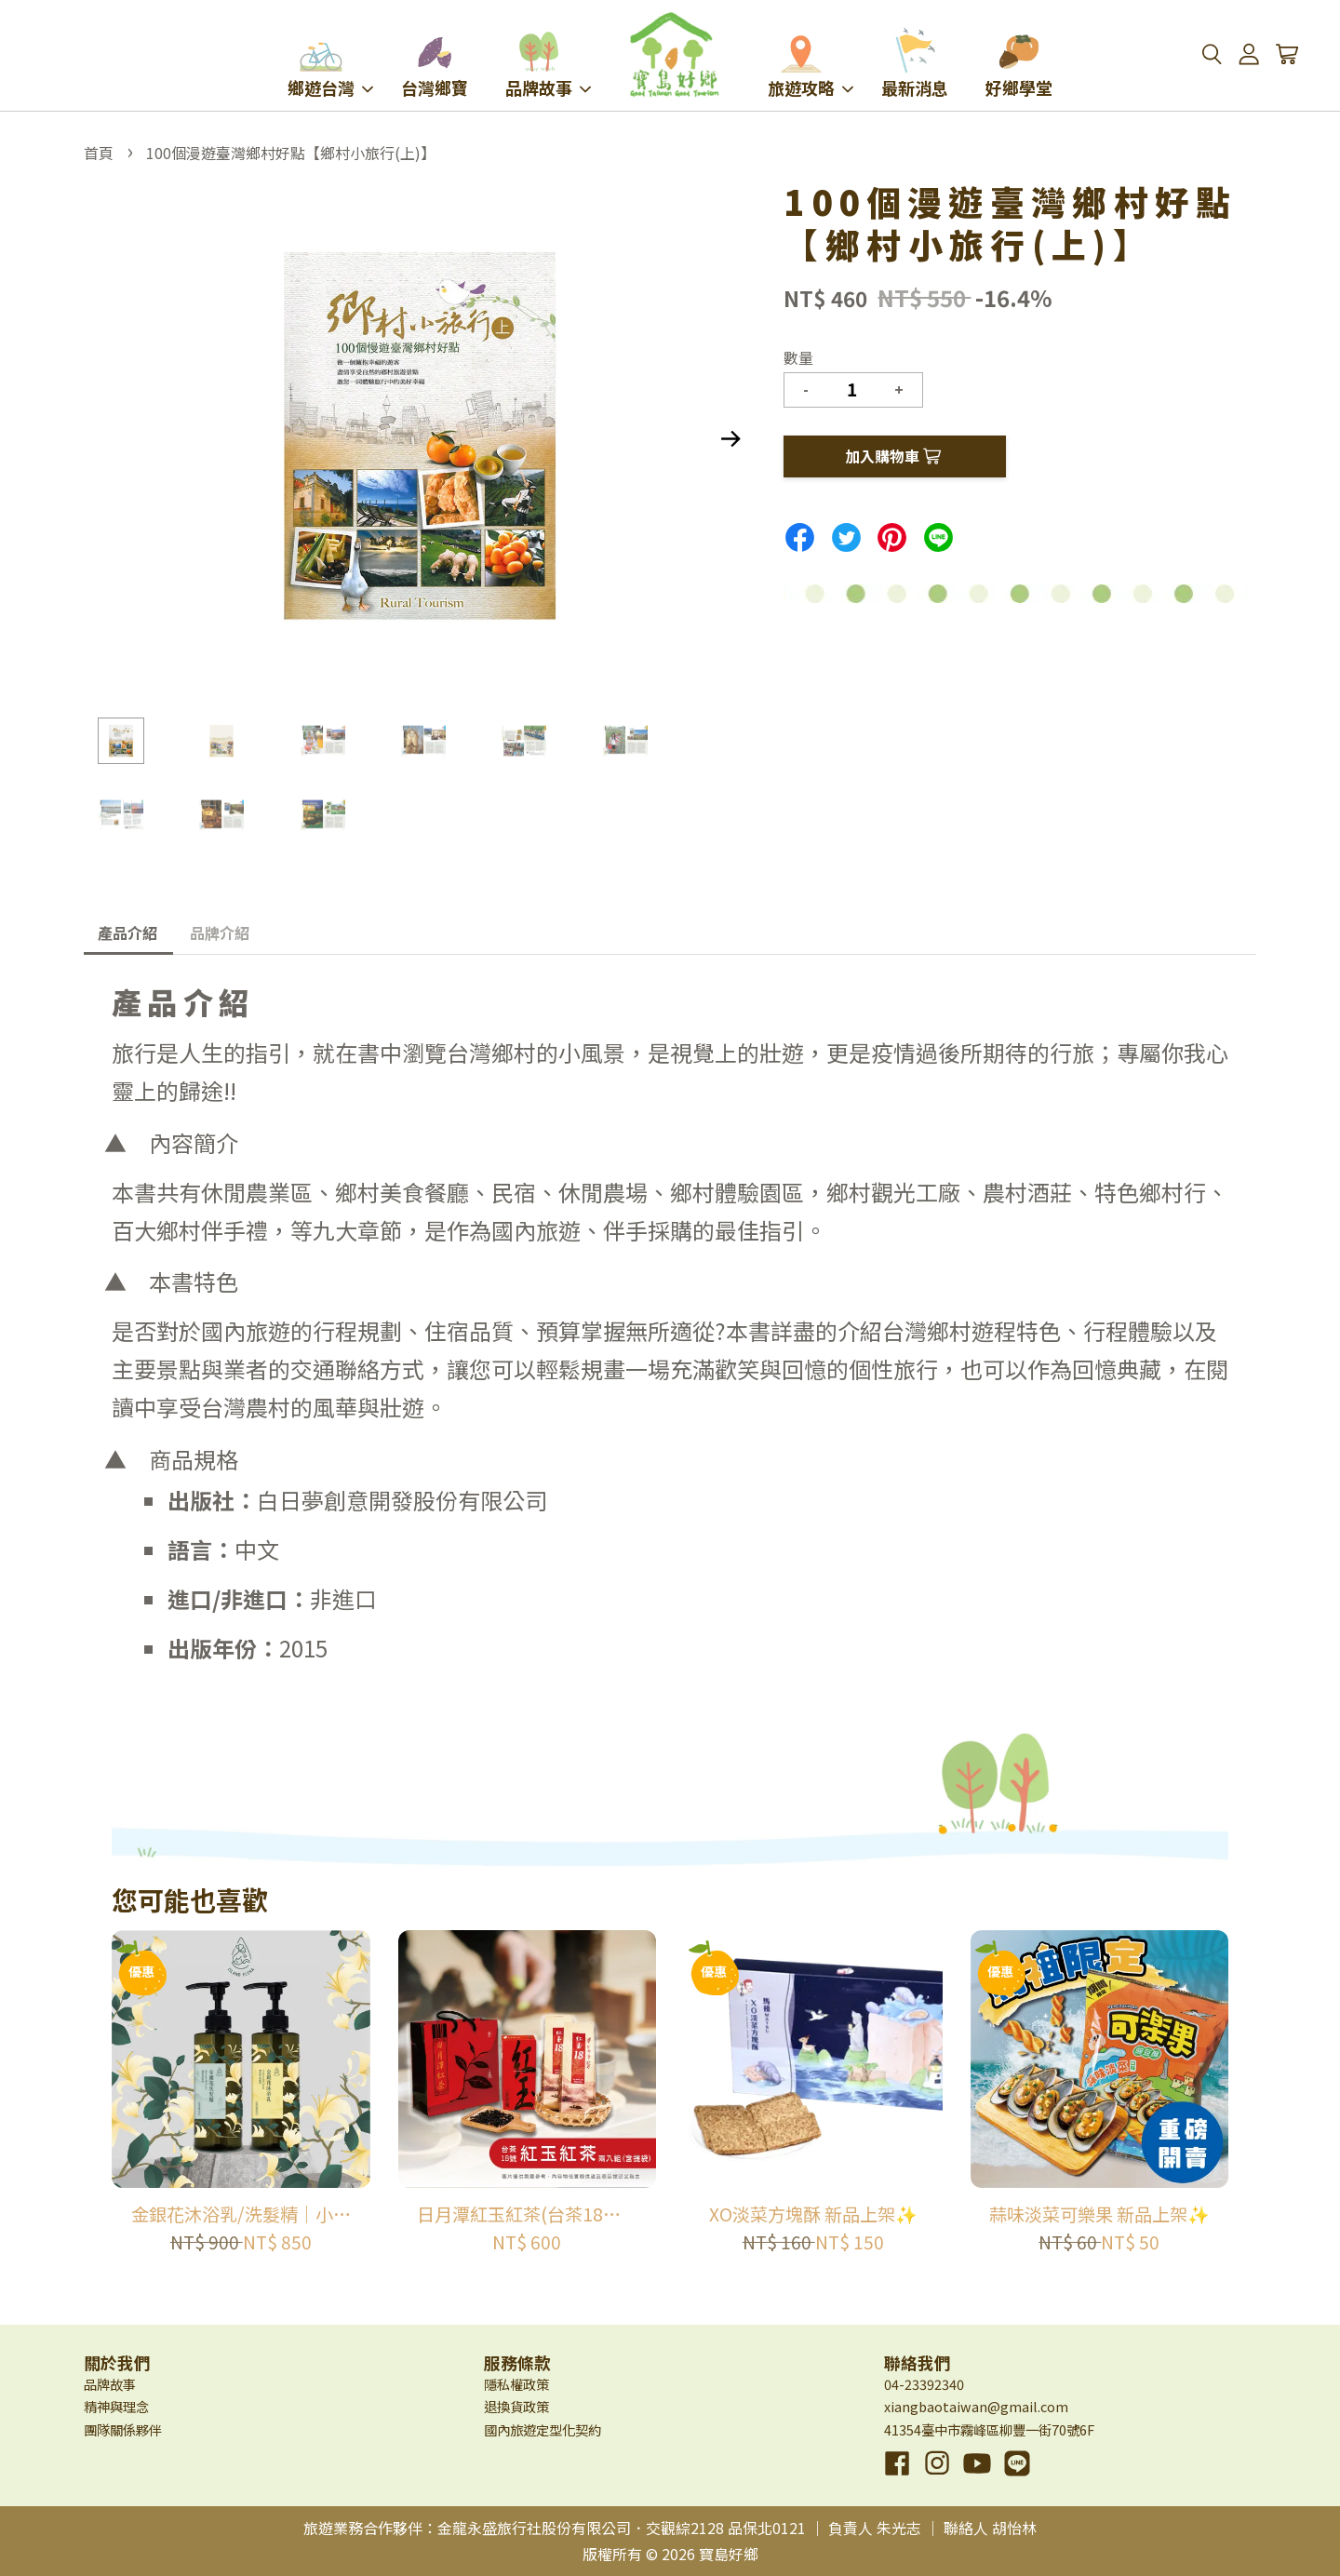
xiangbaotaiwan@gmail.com (976, 2406)
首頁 (99, 152)
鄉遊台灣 (330, 63)
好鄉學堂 (1018, 63)
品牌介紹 (219, 932)
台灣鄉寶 (434, 63)
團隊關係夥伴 (123, 2429)
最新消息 (914, 63)
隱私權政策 (516, 2384)
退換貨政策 (516, 2406)
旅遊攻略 (810, 63)
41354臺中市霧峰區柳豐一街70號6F (989, 2429)
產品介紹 (127, 932)
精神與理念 (116, 2406)
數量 (798, 357)
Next (730, 439)
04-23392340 (924, 2384)
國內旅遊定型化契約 (542, 2429)
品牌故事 (548, 63)
